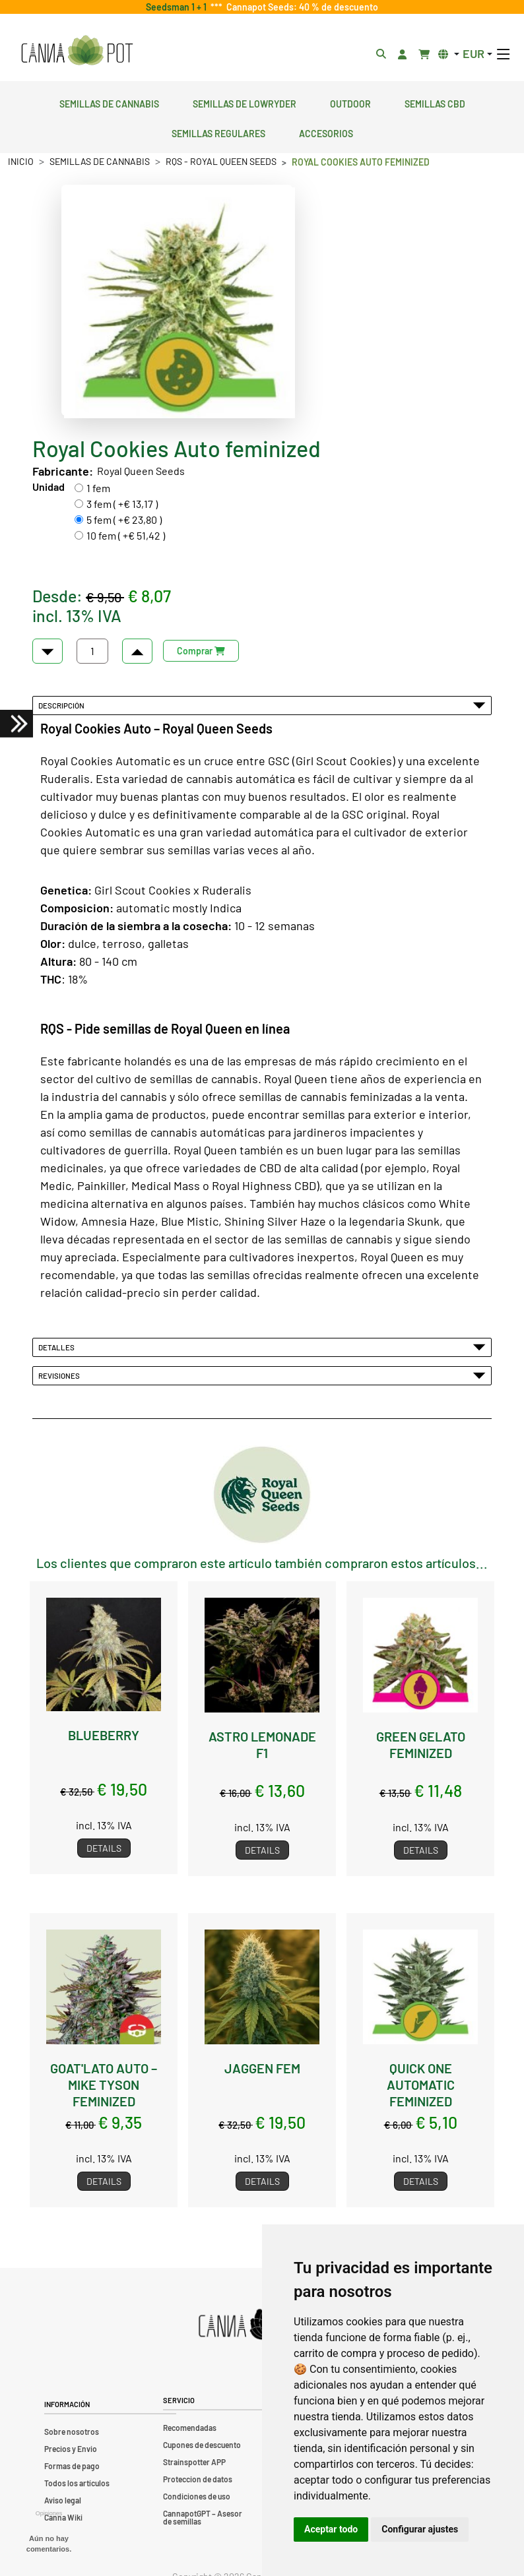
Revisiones (262, 1375)
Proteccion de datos (197, 2479)
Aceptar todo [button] (331, 2529)
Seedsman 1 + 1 (178, 7)
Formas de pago (72, 2466)
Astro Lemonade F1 (262, 1744)
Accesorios (326, 132)
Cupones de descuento (202, 2445)
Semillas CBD (435, 102)
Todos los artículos (77, 2483)
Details (103, 1848)
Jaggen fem (262, 2068)
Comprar (201, 650)
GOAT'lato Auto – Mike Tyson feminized (103, 2084)
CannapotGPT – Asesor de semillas (202, 2517)
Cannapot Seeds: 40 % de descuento (300, 7)
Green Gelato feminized (420, 1744)
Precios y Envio (70, 2449)
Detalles (262, 1347)
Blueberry (103, 1735)
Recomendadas (189, 2428)
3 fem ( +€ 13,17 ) (122, 503)
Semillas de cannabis (109, 102)
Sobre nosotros (71, 2431)
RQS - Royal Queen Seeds (221, 161)
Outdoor (350, 102)
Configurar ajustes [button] (419, 2529)
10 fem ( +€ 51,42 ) (125, 535)
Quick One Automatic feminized (421, 2084)
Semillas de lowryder (244, 102)
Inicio (21, 161)
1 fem (98, 488)
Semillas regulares (218, 132)
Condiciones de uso (196, 2496)
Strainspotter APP (194, 2462)
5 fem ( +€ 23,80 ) (124, 519)
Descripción (262, 705)
